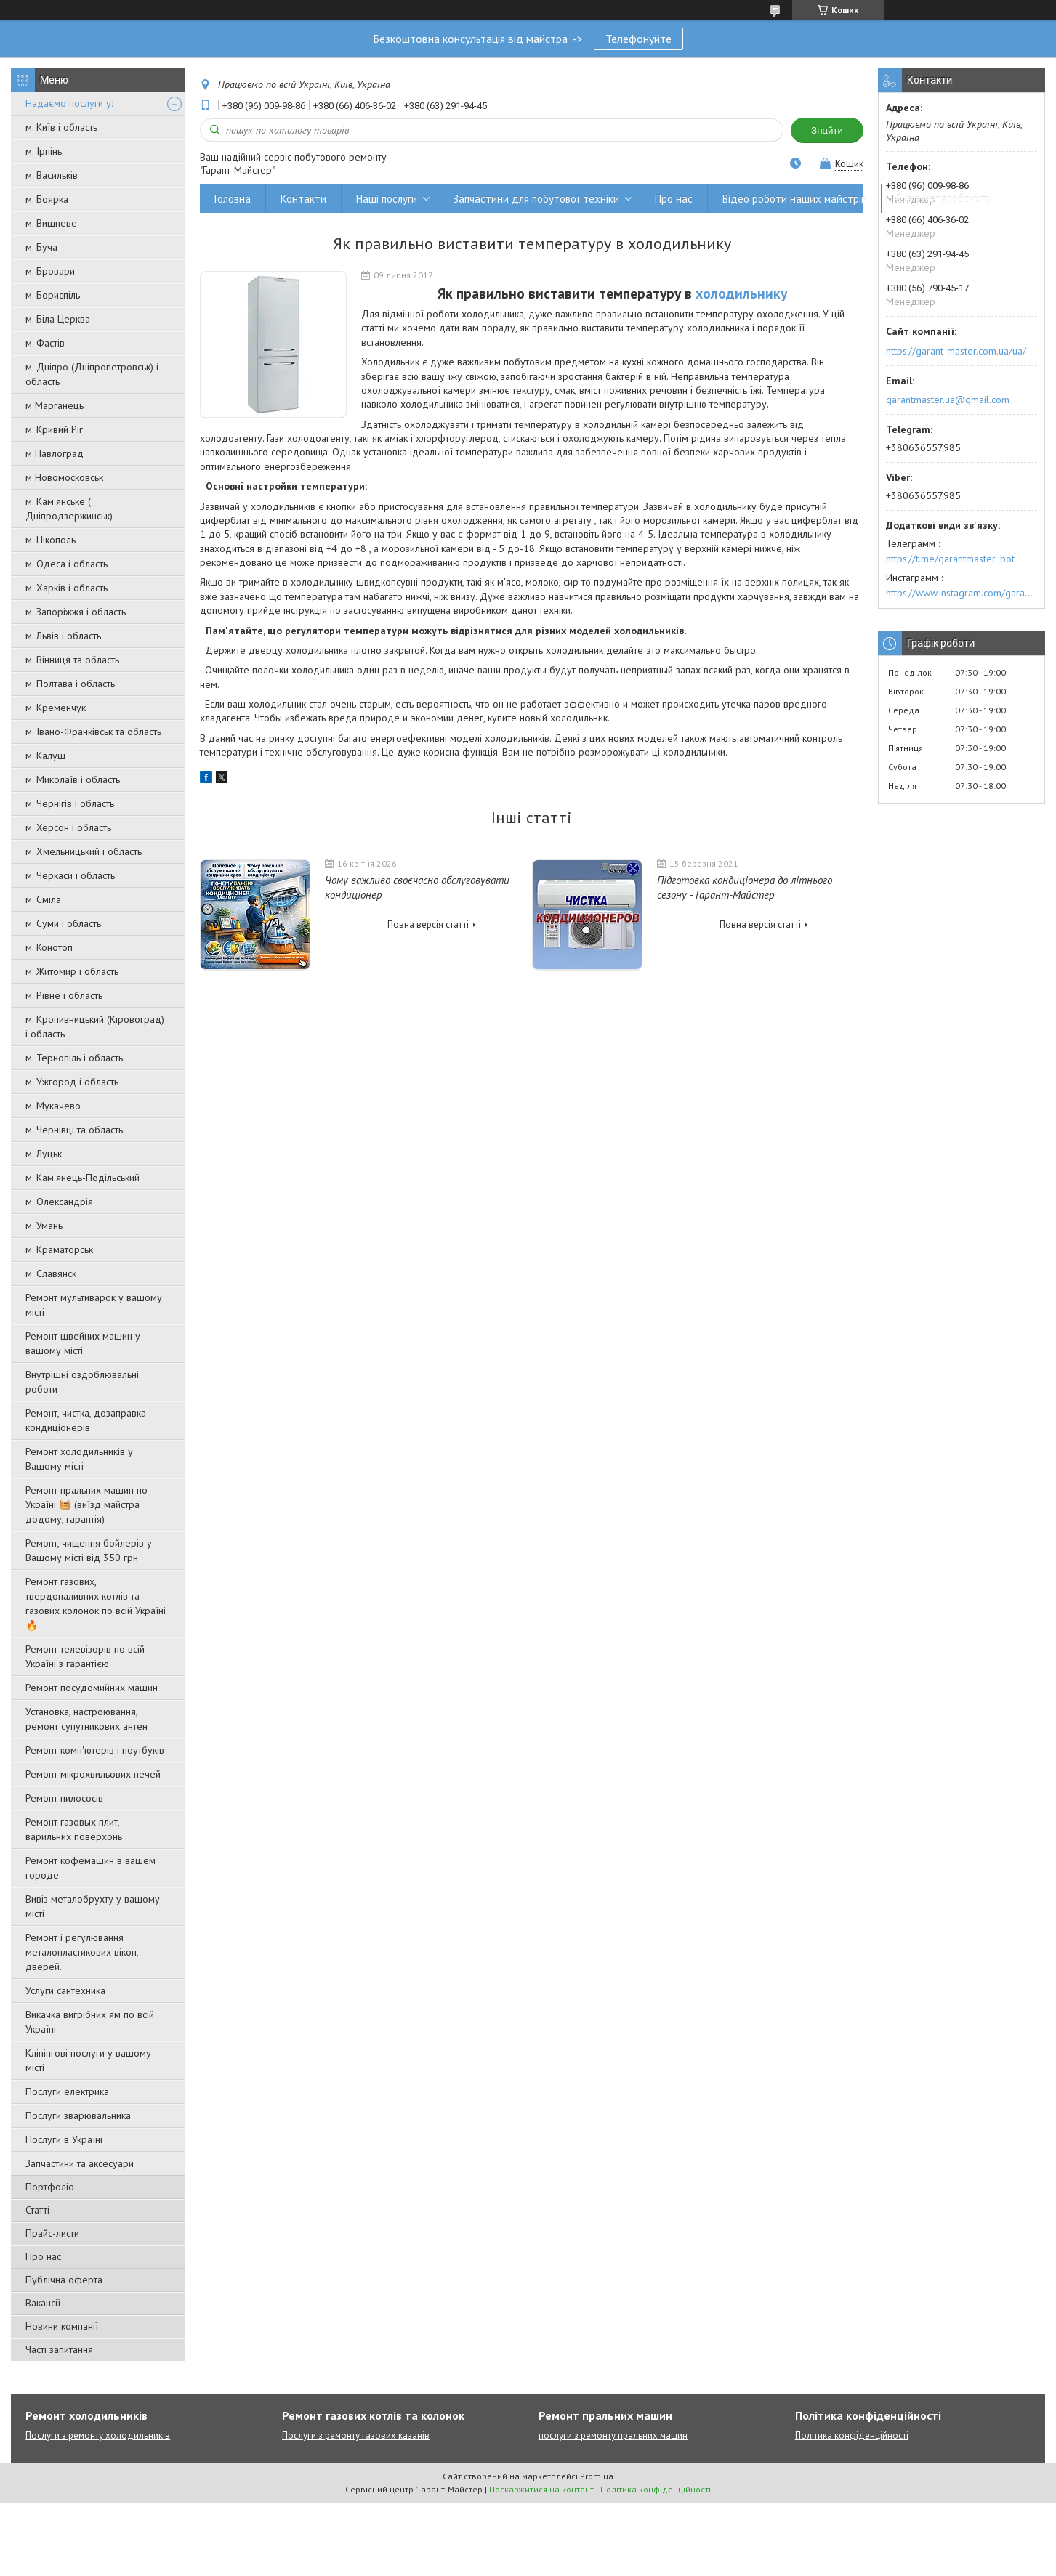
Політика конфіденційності (851, 2435)
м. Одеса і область (66, 563)
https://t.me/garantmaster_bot (950, 558)
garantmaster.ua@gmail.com (947, 399)
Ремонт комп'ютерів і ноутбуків (94, 1750)
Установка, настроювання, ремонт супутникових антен (86, 1719)
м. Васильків (51, 175)
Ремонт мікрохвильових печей (93, 1774)
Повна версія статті (428, 924)
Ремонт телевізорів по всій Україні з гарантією (85, 1656)
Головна (232, 198)
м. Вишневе (51, 223)
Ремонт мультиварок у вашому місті (93, 1305)
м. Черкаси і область (70, 875)
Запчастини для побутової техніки (536, 198)
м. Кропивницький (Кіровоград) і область (94, 1026)
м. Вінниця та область (72, 659)
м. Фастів (45, 342)
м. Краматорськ (59, 1249)
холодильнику (741, 293)
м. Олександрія (59, 1201)
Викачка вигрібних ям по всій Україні (89, 2022)
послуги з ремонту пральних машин (613, 2435)
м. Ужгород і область (71, 1081)
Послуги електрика (67, 2091)
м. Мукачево (53, 1105)
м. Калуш (45, 755)
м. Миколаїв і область (72, 779)
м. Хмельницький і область (83, 851)
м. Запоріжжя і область (75, 611)
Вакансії (42, 2302)
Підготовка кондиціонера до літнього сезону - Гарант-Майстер (744, 887)
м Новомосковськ (64, 477)
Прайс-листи (52, 2233)
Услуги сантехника (65, 1990)
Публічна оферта (63, 2279)
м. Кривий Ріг (54, 429)
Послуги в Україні (63, 2139)
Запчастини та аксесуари (79, 2163)
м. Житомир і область (71, 971)
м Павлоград (54, 453)
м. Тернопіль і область (74, 1057)
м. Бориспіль (52, 294)
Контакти (303, 198)
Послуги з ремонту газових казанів (356, 2435)
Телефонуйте (638, 38)
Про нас (43, 2256)
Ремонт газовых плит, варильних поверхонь (73, 1829)
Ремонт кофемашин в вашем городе (90, 1868)
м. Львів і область (63, 635)
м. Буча (41, 247)
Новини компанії (61, 2326)
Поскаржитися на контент (541, 2489)
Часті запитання (59, 2349)
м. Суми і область (63, 923)
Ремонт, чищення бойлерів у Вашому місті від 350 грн (88, 1550)
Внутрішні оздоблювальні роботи (82, 1382)
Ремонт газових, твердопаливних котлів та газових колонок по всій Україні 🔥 (95, 1603)
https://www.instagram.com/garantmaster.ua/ (961, 592)
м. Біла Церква (57, 318)
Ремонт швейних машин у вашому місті (82, 1343)
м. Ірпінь (43, 151)
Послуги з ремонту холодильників (97, 2435)
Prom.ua (596, 2476)
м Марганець (54, 405)
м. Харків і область (66, 587)
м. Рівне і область (63, 995)
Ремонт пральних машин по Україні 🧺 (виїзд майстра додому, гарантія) (86, 1504)
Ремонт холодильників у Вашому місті (79, 1459)
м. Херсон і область (68, 827)
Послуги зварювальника (78, 2115)
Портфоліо (49, 2186)
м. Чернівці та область (74, 1129)
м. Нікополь (50, 539)
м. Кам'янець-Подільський (82, 1177)
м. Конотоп (49, 947)
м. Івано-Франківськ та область (93, 731)
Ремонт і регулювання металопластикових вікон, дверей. (81, 1952)
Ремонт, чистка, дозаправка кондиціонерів (85, 1420)
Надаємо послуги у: (69, 103)
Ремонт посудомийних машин (91, 1687)
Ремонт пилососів (64, 1798)
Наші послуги (386, 198)
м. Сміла (43, 899)
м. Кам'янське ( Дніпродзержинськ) (69, 508)
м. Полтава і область (70, 683)
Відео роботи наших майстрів (794, 198)
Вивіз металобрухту (943, 198)
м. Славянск (50, 1273)
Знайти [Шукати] (827, 130)
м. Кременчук (55, 707)
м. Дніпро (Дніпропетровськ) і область (91, 374)
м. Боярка (46, 199)
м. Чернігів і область (69, 803)
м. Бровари (50, 271)
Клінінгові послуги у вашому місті (88, 2060)
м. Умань (44, 1225)
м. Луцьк (43, 1153)
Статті (37, 2209)
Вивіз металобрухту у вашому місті (92, 1906)
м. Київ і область (61, 127)
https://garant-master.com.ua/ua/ (956, 350)
